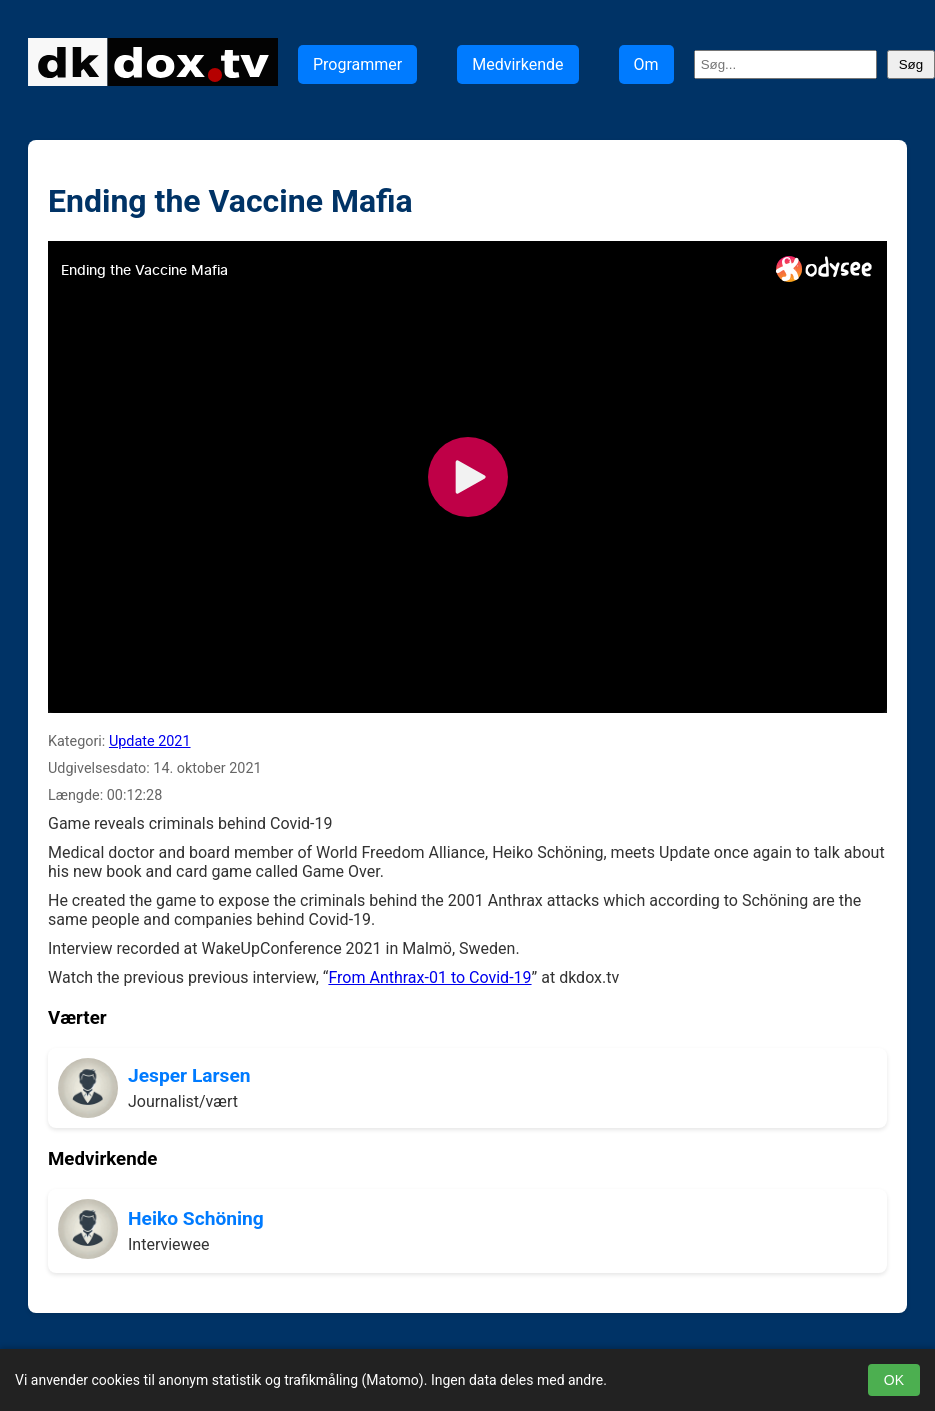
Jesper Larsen (189, 1075)
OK (894, 1380)
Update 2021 (150, 741)
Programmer (357, 64)
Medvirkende (517, 64)
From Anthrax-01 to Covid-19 (429, 977)
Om (646, 64)
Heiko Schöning (196, 1218)
